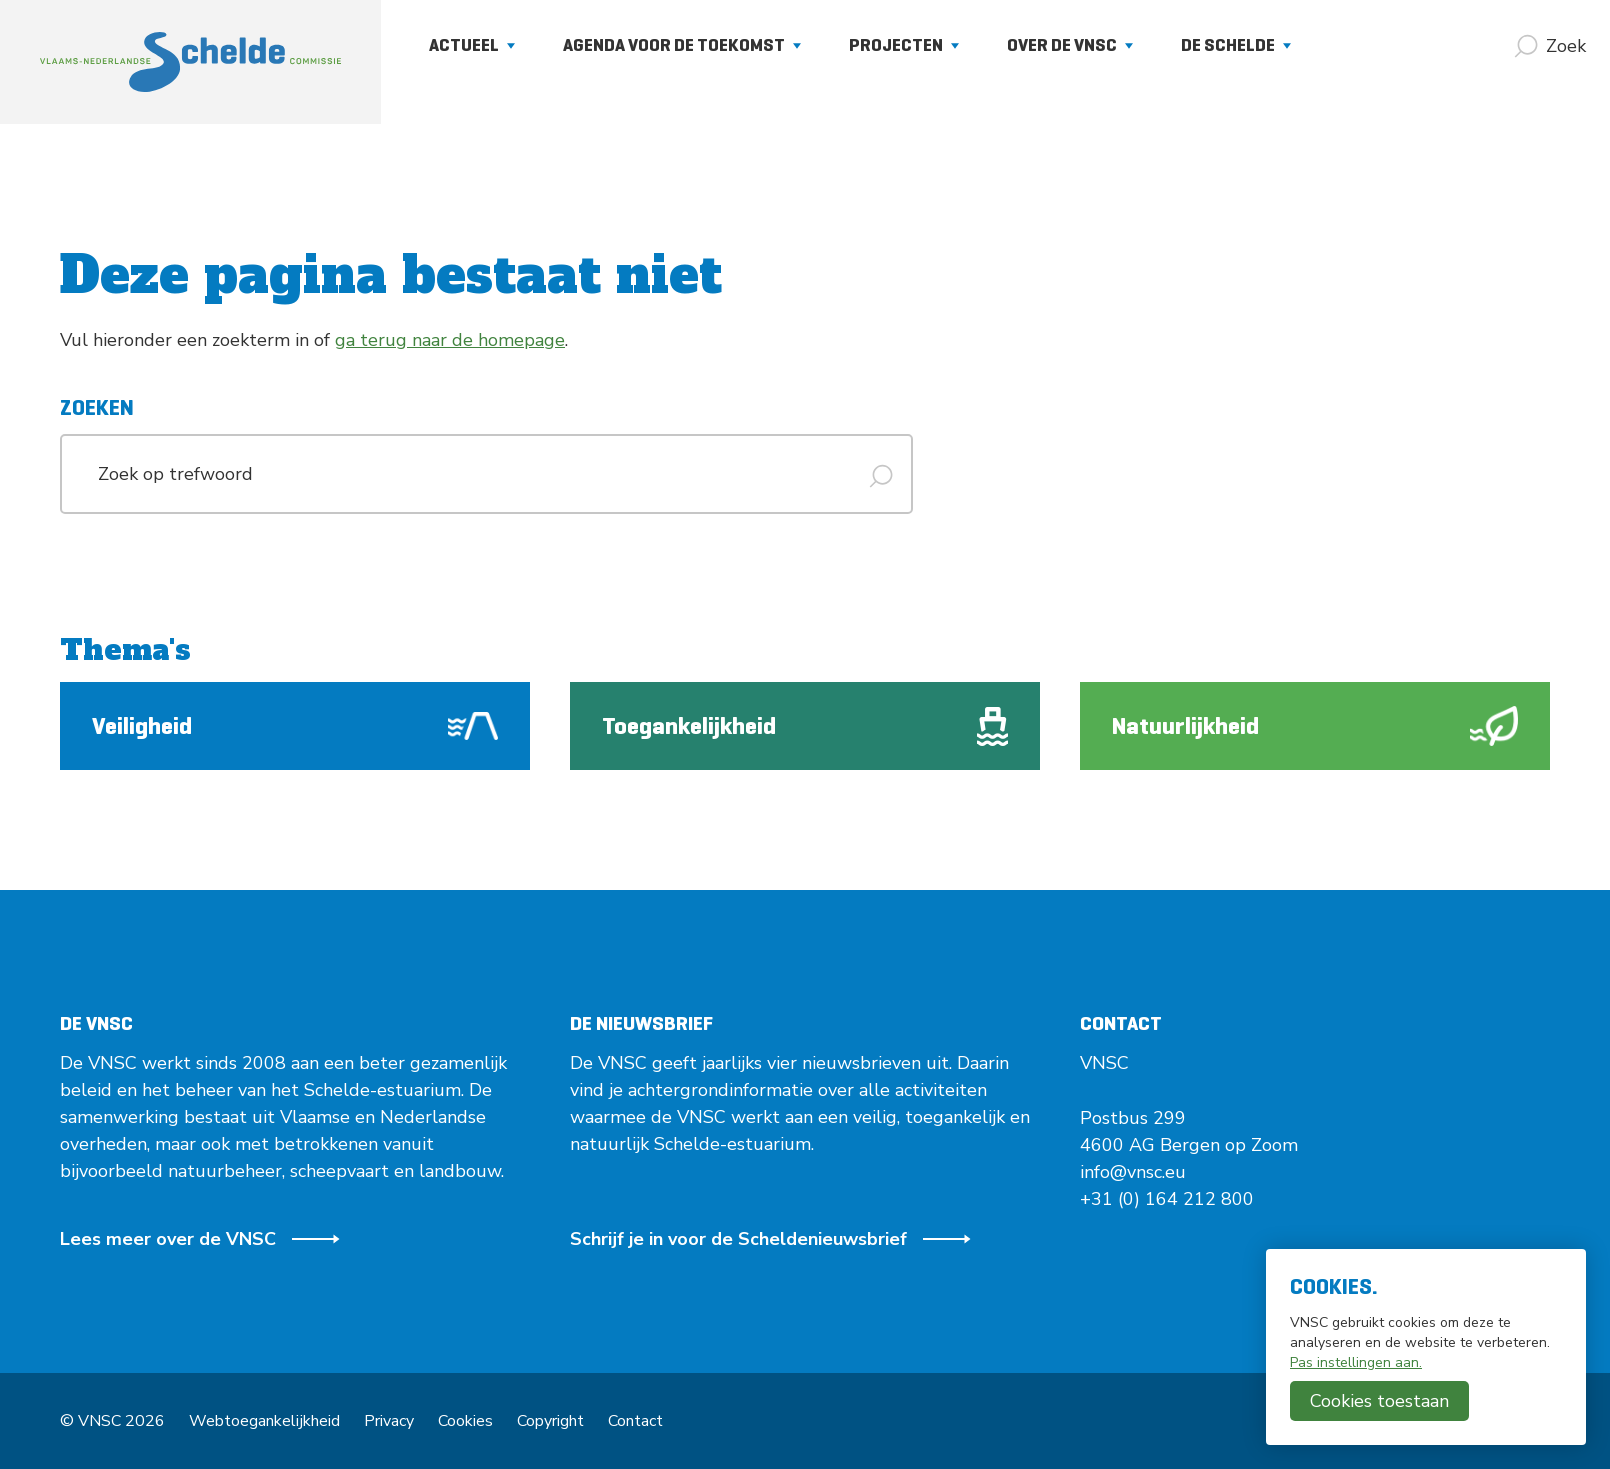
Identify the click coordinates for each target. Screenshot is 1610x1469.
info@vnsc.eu (1133, 1172)
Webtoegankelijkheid (264, 1421)
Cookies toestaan (1379, 1401)
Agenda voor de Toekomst (682, 45)
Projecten (904, 45)
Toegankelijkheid (805, 726)
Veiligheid (295, 726)
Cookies (465, 1421)
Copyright (550, 1421)
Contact (635, 1421)
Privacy (389, 1421)
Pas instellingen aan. (1356, 1362)
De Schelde (1236, 45)
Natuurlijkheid (1315, 726)
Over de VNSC (1070, 45)
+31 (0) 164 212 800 (1167, 1199)
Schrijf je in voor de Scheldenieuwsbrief (770, 1239)
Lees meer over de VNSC (200, 1239)
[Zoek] (1550, 46)
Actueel (472, 45)
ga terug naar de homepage (450, 340)
